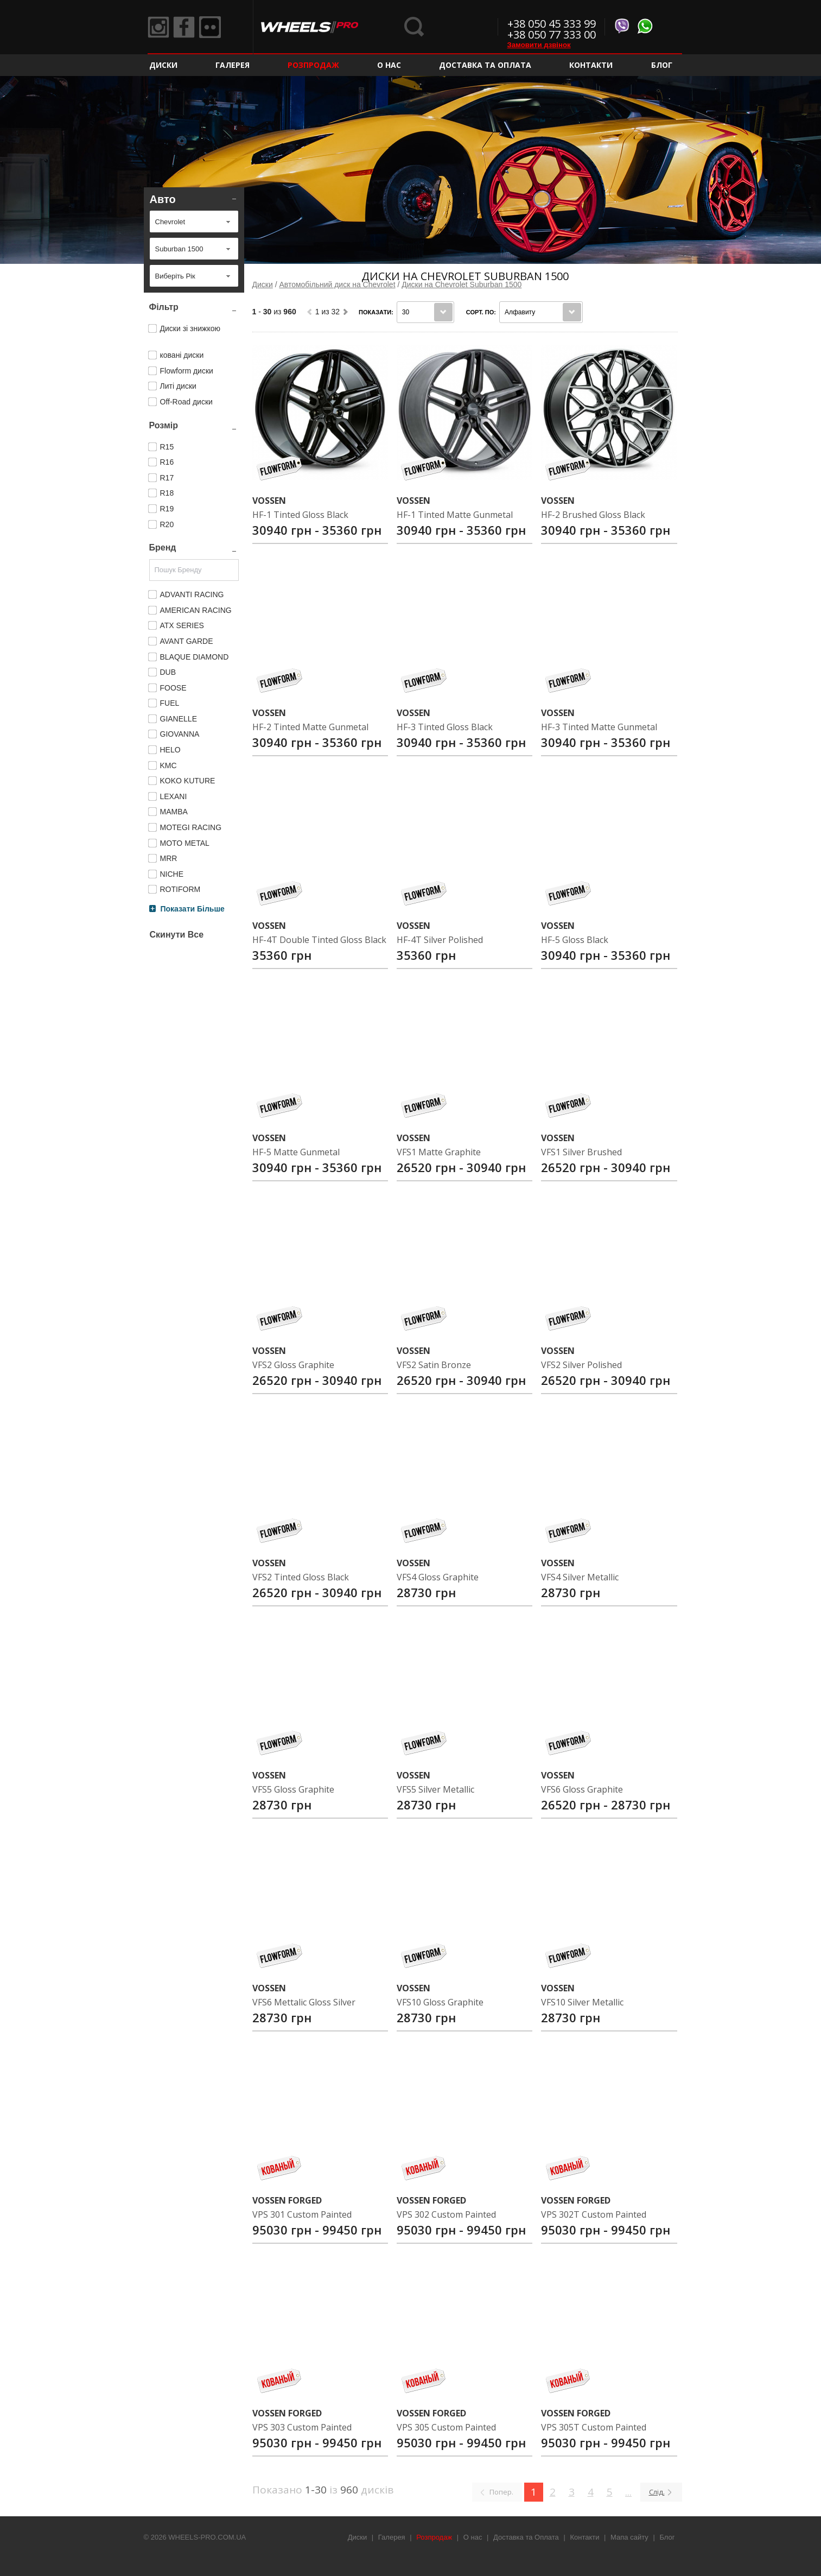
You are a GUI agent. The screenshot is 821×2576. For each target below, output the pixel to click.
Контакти (591, 65)
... (628, 2492)
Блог (661, 65)
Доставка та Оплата (485, 65)
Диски (163, 65)
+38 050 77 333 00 (551, 34)
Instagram (158, 27)
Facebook (184, 27)
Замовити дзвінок (539, 45)
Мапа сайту (629, 2537)
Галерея (232, 65)
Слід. (657, 2492)
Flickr (210, 27)
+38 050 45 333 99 (551, 23)
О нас (389, 65)
